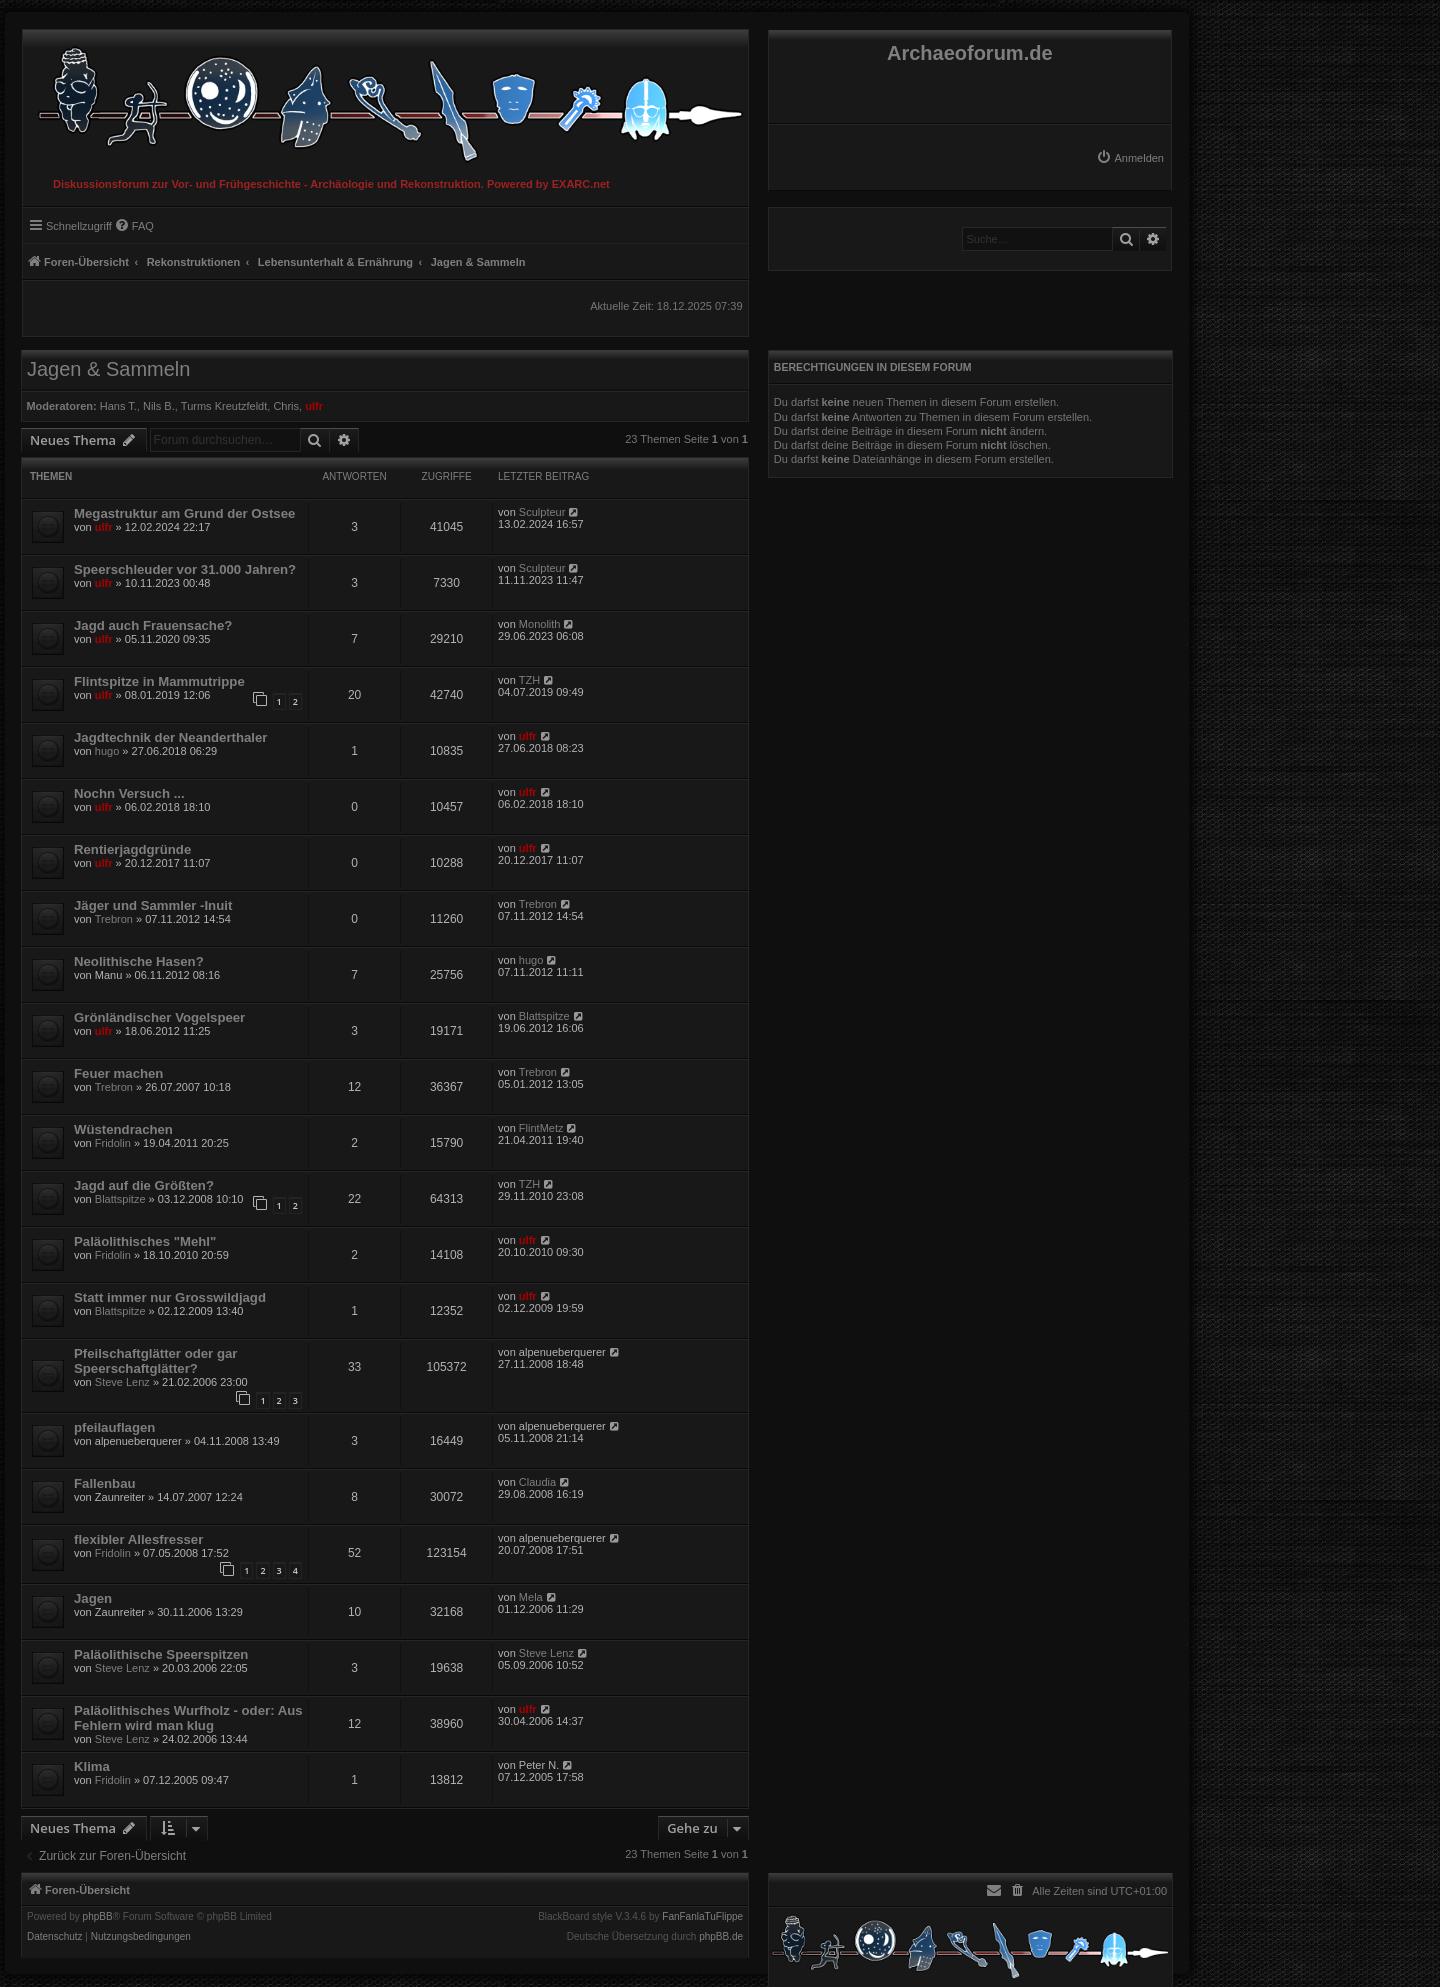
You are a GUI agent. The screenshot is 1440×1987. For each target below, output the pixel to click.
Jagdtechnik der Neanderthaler (170, 737)
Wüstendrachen (123, 1129)
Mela (531, 1597)
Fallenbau (105, 1483)
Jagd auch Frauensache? (153, 625)
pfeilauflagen (114, 1427)
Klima (92, 1766)
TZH (529, 680)
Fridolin (113, 1143)
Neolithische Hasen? (139, 961)
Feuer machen (118, 1073)
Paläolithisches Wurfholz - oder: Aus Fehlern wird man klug (188, 1718)
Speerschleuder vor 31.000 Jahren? (185, 569)
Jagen (93, 1598)
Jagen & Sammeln (108, 369)
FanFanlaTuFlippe (702, 1917)
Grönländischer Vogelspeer (159, 1017)
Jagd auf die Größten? (144, 1185)
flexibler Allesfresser (138, 1539)
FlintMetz (541, 1128)
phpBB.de (721, 1937)
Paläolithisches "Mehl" (145, 1241)
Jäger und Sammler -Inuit (153, 905)
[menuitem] (1130, 158)
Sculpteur (542, 512)
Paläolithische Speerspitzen (161, 1654)
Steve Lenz (122, 1382)
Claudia (537, 1482)
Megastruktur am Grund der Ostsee (184, 513)
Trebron (114, 919)
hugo (107, 751)
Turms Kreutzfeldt (224, 406)
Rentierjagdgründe (132, 849)
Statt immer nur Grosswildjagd (170, 1297)
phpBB (98, 1917)
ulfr (314, 406)
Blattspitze (544, 1016)
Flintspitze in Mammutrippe (159, 681)
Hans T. (118, 406)
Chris (286, 406)
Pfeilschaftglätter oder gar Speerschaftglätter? (155, 1361)
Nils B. (159, 406)
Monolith (540, 624)
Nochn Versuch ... (129, 793)
